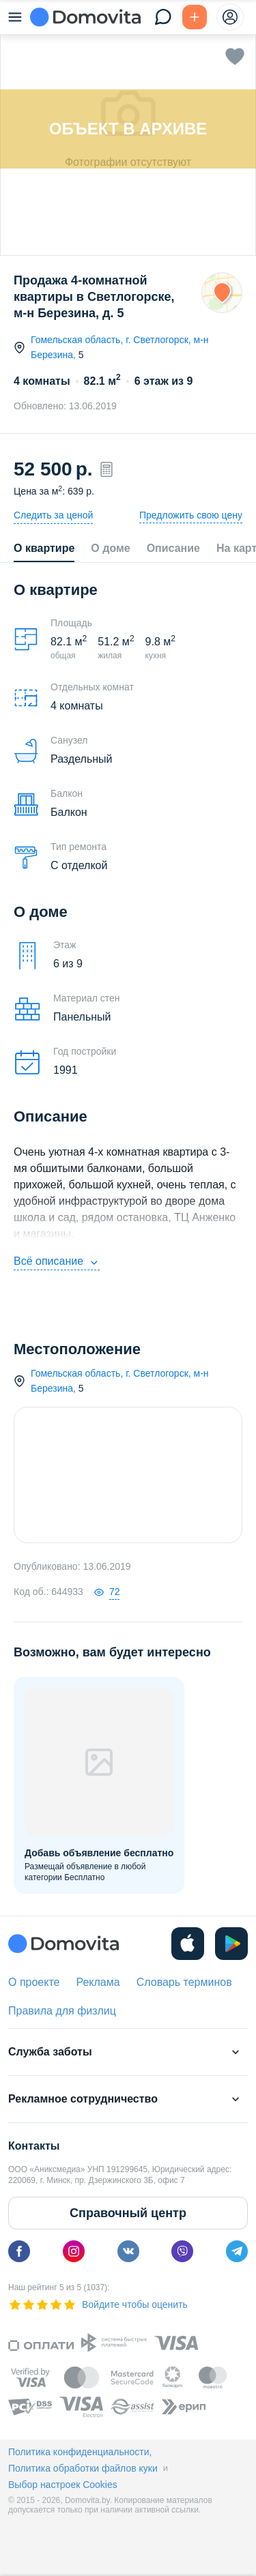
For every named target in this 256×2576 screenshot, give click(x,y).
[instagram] (74, 2251)
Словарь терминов (184, 1982)
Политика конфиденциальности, (80, 2451)
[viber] (182, 2251)
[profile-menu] (230, 17)
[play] (231, 1943)
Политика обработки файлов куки (83, 2468)
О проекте (33, 1982)
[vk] (128, 2251)
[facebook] (19, 2251)
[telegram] (237, 2251)
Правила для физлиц (62, 2011)
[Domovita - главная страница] (85, 17)
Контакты (33, 2146)
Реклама (97, 1982)
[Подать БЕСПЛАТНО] (194, 17)
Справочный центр (128, 2213)
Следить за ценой (53, 515)
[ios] (187, 1943)
